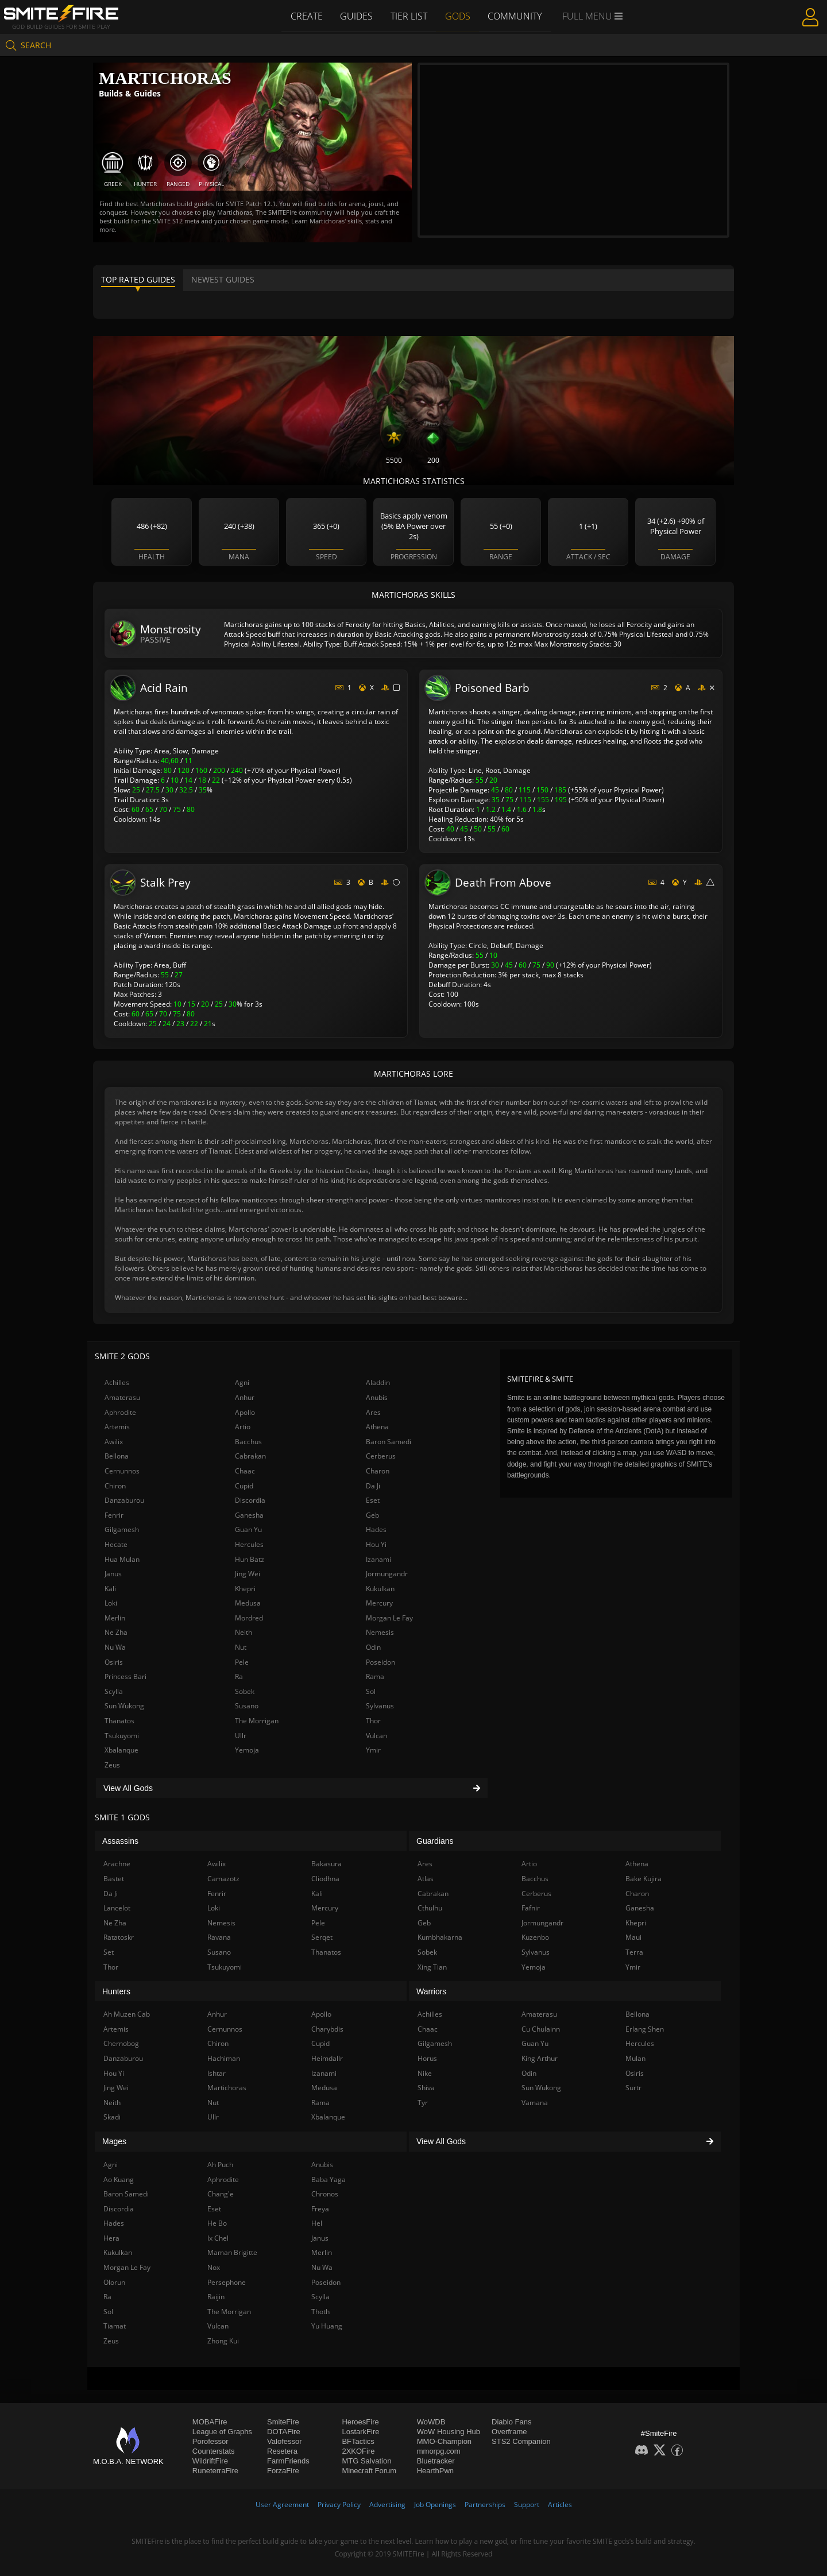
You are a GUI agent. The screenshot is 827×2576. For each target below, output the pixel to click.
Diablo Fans (511, 2422)
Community (516, 15)
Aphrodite (120, 1412)
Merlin (115, 1618)
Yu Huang (326, 2326)
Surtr (633, 2087)
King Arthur (539, 2058)
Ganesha (249, 1515)
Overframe (509, 2431)
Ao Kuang (118, 2179)
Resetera (282, 2451)
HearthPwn (435, 2470)
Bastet (113, 1878)
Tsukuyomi (122, 1735)
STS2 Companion (521, 2441)
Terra (634, 1952)
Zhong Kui (223, 2341)
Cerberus (381, 1456)
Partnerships (485, 2504)
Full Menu (594, 16)
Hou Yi (376, 1544)
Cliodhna (325, 1878)
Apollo (245, 1412)
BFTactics (358, 2441)
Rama (375, 1676)
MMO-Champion (444, 2441)
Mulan (635, 2058)
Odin (373, 1647)
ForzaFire (283, 2470)
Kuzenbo (535, 1937)
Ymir (373, 1750)
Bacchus (248, 1441)
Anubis (377, 1397)
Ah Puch (220, 2164)
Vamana (534, 2102)
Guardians (435, 1841)
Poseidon (380, 1662)
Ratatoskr (118, 1937)
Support (526, 2504)
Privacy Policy (339, 2504)
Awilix (114, 1441)
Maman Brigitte (232, 2252)
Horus (427, 2058)
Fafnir (530, 1908)
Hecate (116, 1544)
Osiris (114, 1662)
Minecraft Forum (369, 2470)
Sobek (244, 1691)
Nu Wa (115, 1647)
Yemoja (247, 1750)
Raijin (216, 2297)
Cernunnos (122, 1471)
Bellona (117, 1456)
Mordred (249, 1618)
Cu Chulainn (540, 2029)
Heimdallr (327, 2058)
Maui (633, 1937)
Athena (377, 1427)
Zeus (112, 1765)
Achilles (117, 1382)
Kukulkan (380, 1588)
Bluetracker (436, 2461)
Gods (458, 15)
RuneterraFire (215, 2470)
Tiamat (114, 2326)
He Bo (217, 2223)
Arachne (116, 1864)
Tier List (409, 15)
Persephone (226, 2282)
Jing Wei (247, 1574)
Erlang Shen (644, 2029)
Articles (560, 2504)
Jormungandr (387, 1574)
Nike (425, 2073)
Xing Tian (432, 1967)
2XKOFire (358, 2451)
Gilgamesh (122, 1529)
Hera (111, 2238)
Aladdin (378, 1382)
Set (108, 1952)
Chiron (115, 1486)
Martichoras (226, 2087)
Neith (243, 1632)
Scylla (114, 1691)
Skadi (112, 2117)
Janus (113, 1574)
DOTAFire (283, 2431)
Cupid (244, 1486)
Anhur (244, 1397)
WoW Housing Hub (448, 2431)
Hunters (116, 1991)
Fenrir (114, 1515)
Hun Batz (249, 1559)
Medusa (248, 1603)
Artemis (117, 1427)
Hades (376, 1529)
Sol (371, 1691)
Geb (372, 1515)
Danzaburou (124, 1500)
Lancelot (116, 1908)
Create (305, 15)
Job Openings (435, 2504)
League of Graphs (222, 2431)
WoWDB (431, 2422)
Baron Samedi (388, 1441)
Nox (213, 2267)
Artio (242, 1427)
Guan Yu (248, 1529)
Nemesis (380, 1632)
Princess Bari (125, 1676)
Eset (373, 1500)
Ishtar (216, 2073)
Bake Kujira (643, 1878)
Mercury (379, 1603)
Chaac (245, 1471)
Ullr (240, 1735)
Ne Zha (116, 1632)
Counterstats (213, 2451)
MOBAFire (209, 2422)
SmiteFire (283, 2422)
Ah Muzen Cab (126, 2014)
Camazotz (223, 1878)
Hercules (249, 1544)
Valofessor (284, 2441)
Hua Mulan (122, 1559)
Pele (242, 1662)
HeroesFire (360, 2422)
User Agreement (282, 2504)
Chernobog (121, 2043)
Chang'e (220, 2194)
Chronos (324, 2194)
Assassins (120, 1841)
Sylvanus (380, 1706)
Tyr (423, 2102)
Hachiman (223, 2058)
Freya (320, 2209)
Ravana (219, 1937)
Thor (373, 1721)
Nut (240, 1647)
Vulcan (376, 1735)
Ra (239, 1676)
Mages (114, 2141)
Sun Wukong (124, 1706)
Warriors (431, 1991)
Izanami (378, 1559)
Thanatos (119, 1721)
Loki (111, 1603)
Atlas (426, 1878)
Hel (316, 2223)
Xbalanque (121, 1750)
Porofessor (210, 2441)
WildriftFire (210, 2461)
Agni (242, 1382)
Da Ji (373, 1486)
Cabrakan (250, 1456)
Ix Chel (218, 2238)
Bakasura (326, 1864)
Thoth (320, 2311)
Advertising (387, 2504)
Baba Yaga (328, 2179)
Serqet (322, 1937)
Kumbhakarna (440, 1937)
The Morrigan (257, 1721)
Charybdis (327, 2029)
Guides (355, 15)
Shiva (426, 2087)
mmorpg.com (439, 2451)
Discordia (250, 1500)
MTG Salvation (366, 2461)
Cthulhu (430, 1908)
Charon (377, 1471)
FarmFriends (288, 2461)
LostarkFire (360, 2431)
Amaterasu (122, 1397)
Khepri (245, 1588)
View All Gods (291, 1788)
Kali (110, 1588)
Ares (373, 1412)
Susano (246, 1706)
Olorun (114, 2282)
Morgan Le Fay (389, 1618)
